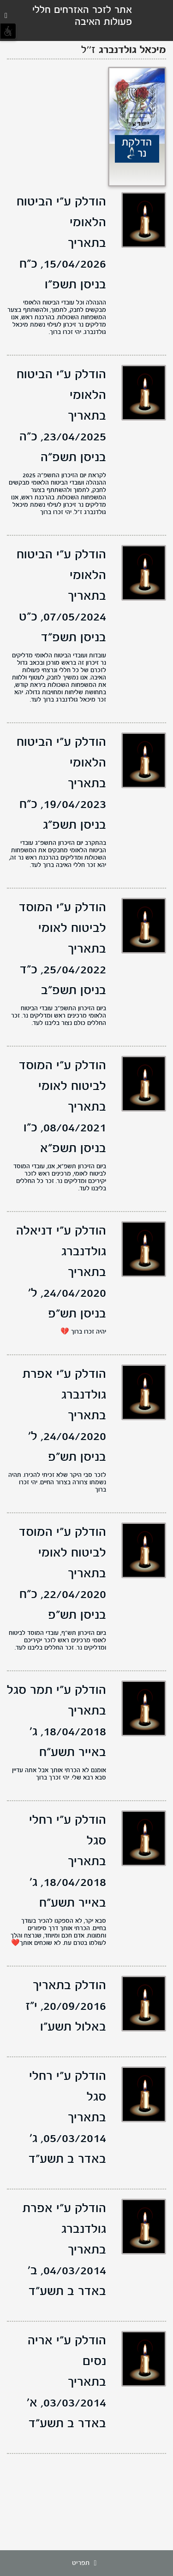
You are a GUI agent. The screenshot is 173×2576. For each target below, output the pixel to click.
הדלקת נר (137, 148)
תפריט (86, 2563)
